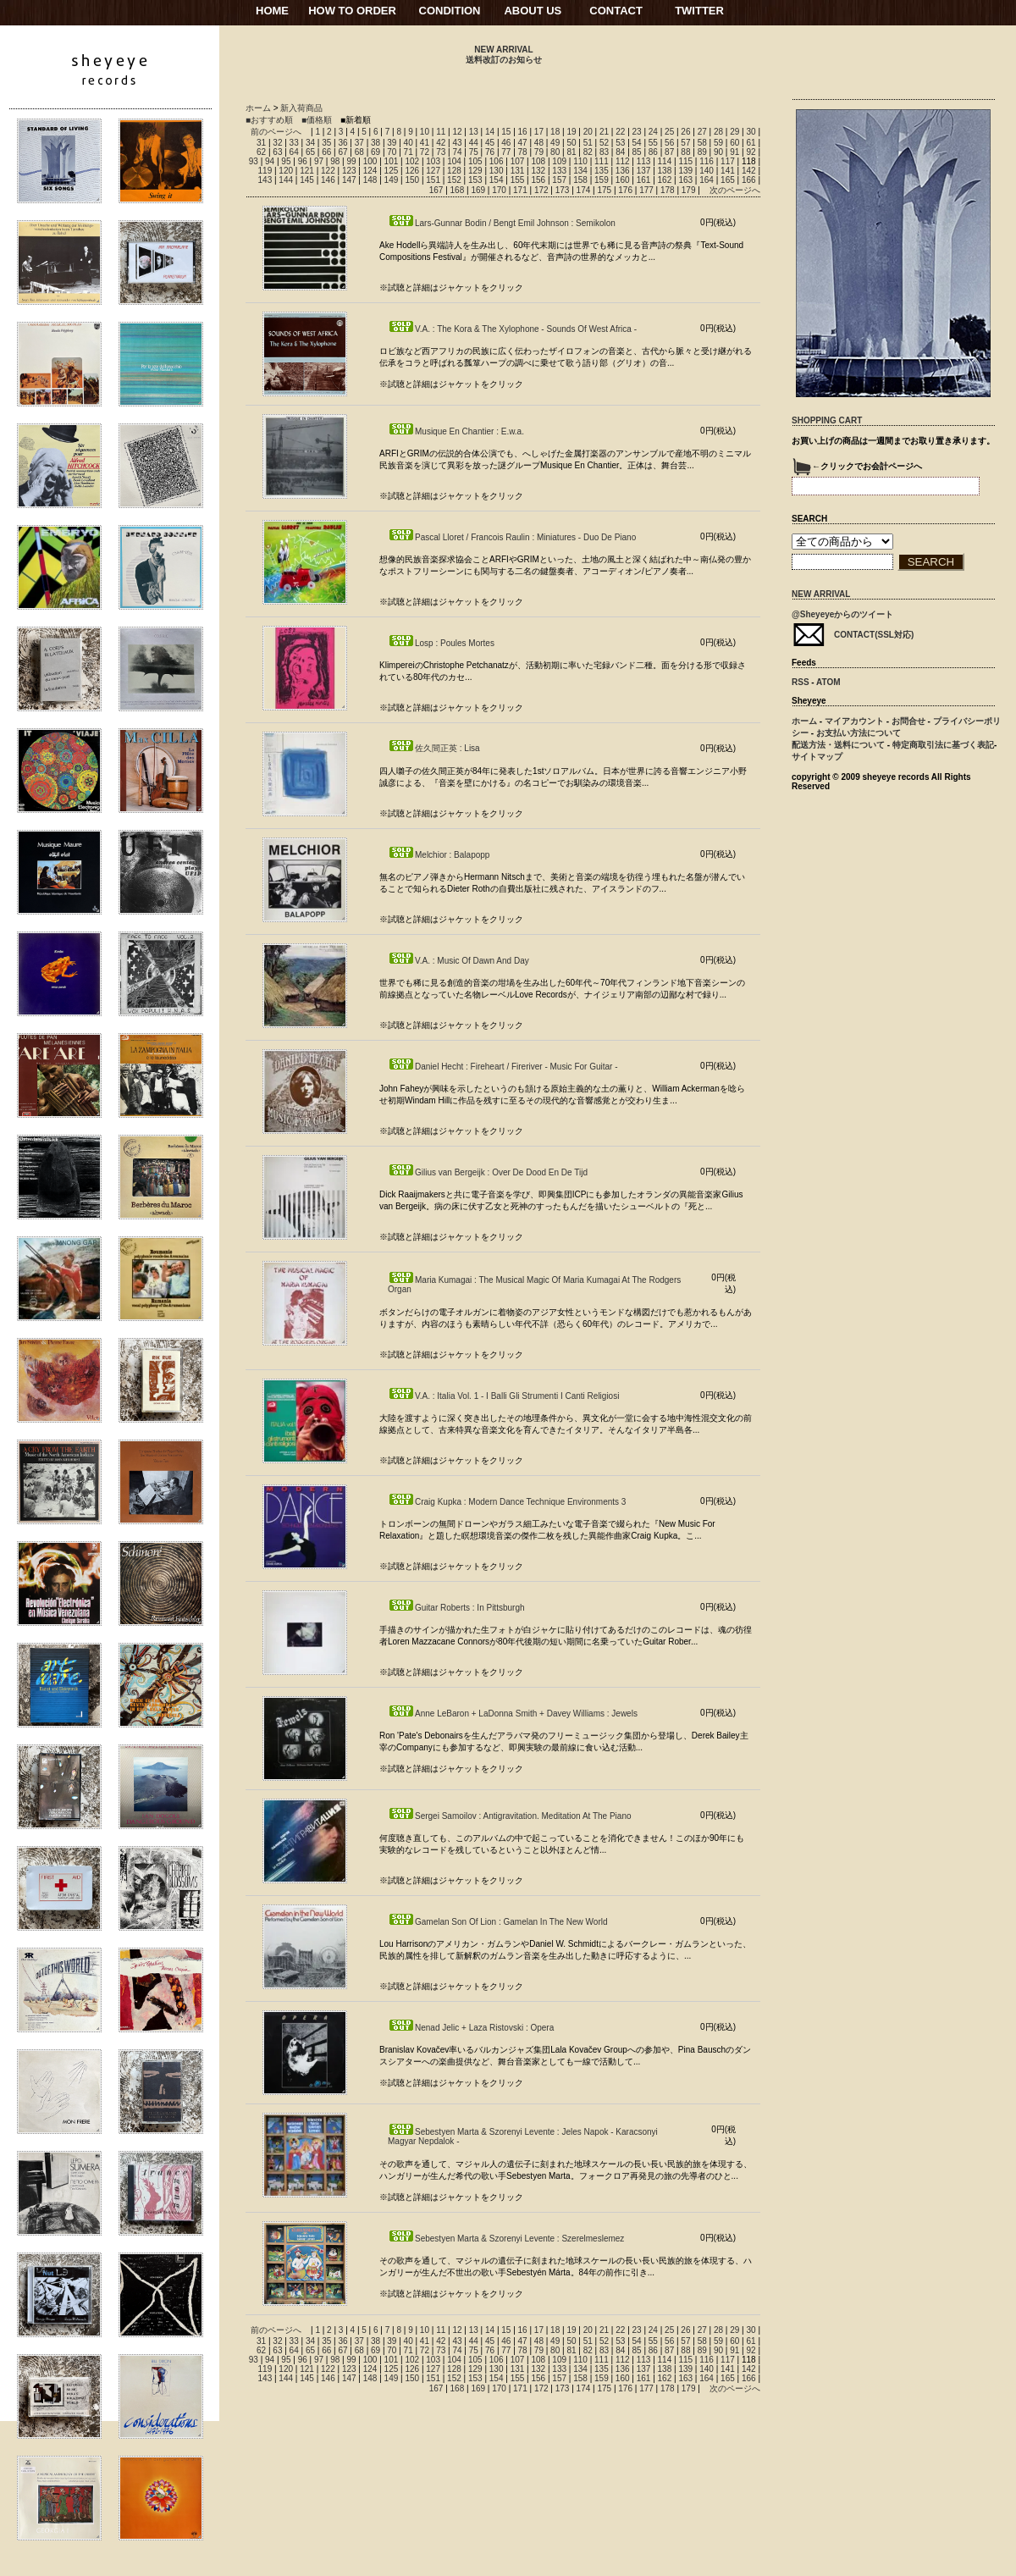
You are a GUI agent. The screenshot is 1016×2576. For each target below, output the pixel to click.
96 (302, 161)
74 (456, 152)
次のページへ (735, 190)
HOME (272, 10)
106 (496, 161)
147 (349, 180)
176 (625, 190)
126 (412, 170)
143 (265, 180)
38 (375, 142)
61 (750, 142)
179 (689, 190)
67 (342, 152)
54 (637, 142)
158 (580, 180)
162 (665, 180)
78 (522, 152)
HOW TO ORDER (352, 10)
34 (310, 142)
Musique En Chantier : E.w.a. (456, 431)
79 (539, 152)
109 (559, 161)
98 (335, 161)
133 (559, 170)
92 (750, 152)
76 (489, 152)
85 (637, 152)
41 (424, 142)
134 (580, 170)
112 (623, 161)
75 (473, 152)
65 (310, 152)
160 (623, 180)
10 (424, 131)
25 (669, 131)
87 (669, 152)
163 (685, 180)
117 (728, 161)
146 (328, 180)
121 (307, 170)
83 (604, 152)
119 (265, 170)
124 (370, 170)
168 (457, 190)
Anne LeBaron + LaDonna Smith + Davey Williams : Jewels (513, 1713)
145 (307, 180)
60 (734, 142)
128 (454, 170)
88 (685, 152)
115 (685, 161)
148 (370, 180)
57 (685, 142)
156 (538, 180)
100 (370, 161)
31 (261, 142)
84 (620, 152)
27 (702, 131)
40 (408, 142)
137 (644, 170)
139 (685, 170)
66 (326, 152)
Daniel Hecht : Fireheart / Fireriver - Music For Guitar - (503, 1066)
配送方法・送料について (838, 744)
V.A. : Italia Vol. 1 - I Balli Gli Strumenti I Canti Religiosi (503, 1396)
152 (454, 180)
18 (555, 131)
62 (261, 152)
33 (294, 142)
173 (562, 190)
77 (506, 152)
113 (644, 161)
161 (644, 180)
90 (718, 152)
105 (475, 161)
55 (653, 142)
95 (285, 161)
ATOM (828, 682)
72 (424, 152)
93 (253, 161)
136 (623, 170)
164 (706, 180)
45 (489, 142)
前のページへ (276, 131)
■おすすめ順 (269, 119)
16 (522, 131)
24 (653, 131)
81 (571, 152)
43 (456, 142)
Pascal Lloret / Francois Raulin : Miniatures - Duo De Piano (512, 537)
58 (702, 142)
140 (706, 170)
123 (349, 170)
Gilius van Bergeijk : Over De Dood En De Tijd (488, 1172)
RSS (800, 682)
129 (475, 170)
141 (728, 170)
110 (580, 161)
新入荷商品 (301, 108)
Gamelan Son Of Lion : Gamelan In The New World (498, 1921)
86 (653, 152)
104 (454, 161)
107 (518, 161)
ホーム (258, 108)
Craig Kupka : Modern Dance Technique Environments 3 (507, 1501)
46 (506, 142)
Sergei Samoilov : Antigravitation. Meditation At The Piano (510, 1816)
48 (539, 142)
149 (391, 180)
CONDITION (450, 10)
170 (499, 190)
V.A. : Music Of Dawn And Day (458, 960)
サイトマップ (817, 756)
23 (637, 131)
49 (555, 142)
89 (702, 152)
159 (601, 180)
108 (539, 161)
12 (456, 131)
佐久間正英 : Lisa (434, 748)
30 (750, 131)
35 (326, 142)
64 (294, 152)
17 (539, 131)
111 (601, 161)
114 (665, 161)
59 (718, 142)
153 (475, 180)
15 (506, 131)
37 (359, 142)
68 (359, 152)
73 (440, 152)
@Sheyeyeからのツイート (842, 614)
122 (328, 170)
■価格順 (316, 119)
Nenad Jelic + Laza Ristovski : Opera (471, 2027)
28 (718, 131)
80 (555, 152)
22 (620, 131)
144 (286, 180)
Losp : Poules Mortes (441, 643)
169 (478, 190)
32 (277, 142)
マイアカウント (854, 721)
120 (286, 170)
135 (601, 170)
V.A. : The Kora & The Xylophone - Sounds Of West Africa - (512, 329)
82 (588, 152)
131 (518, 170)
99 (351, 161)
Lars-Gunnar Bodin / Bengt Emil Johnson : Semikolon (502, 223)
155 (518, 180)
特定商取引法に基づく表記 (943, 744)
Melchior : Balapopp (438, 855)
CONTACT (616, 10)
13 (473, 131)
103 (433, 161)
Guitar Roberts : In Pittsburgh (456, 1607)
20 (588, 131)
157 (559, 180)
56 (669, 142)
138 (665, 170)
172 (541, 190)
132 (538, 170)
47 (522, 142)
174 (584, 190)
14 (489, 131)
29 (734, 131)
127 (433, 170)
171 (520, 190)
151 (433, 180)
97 (318, 161)
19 (571, 131)
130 (496, 170)
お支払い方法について (858, 733)
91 (734, 152)
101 (391, 161)
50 (571, 142)
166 (749, 180)
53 (620, 142)
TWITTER (699, 10)
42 (440, 142)
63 (277, 152)
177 (646, 190)
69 (375, 152)
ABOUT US (532, 10)
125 (391, 170)
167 (436, 190)
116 (706, 161)
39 (391, 142)
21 (604, 131)
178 (667, 190)
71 (408, 152)
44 (473, 142)
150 (412, 180)
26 (685, 131)
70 (391, 152)
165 (728, 180)
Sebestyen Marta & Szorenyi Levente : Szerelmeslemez (506, 2238)
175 (604, 190)
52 (604, 142)
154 (496, 180)
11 (440, 131)
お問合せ (908, 721)
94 (269, 161)
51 (588, 142)
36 (342, 142)
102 (412, 161)
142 (749, 170)
